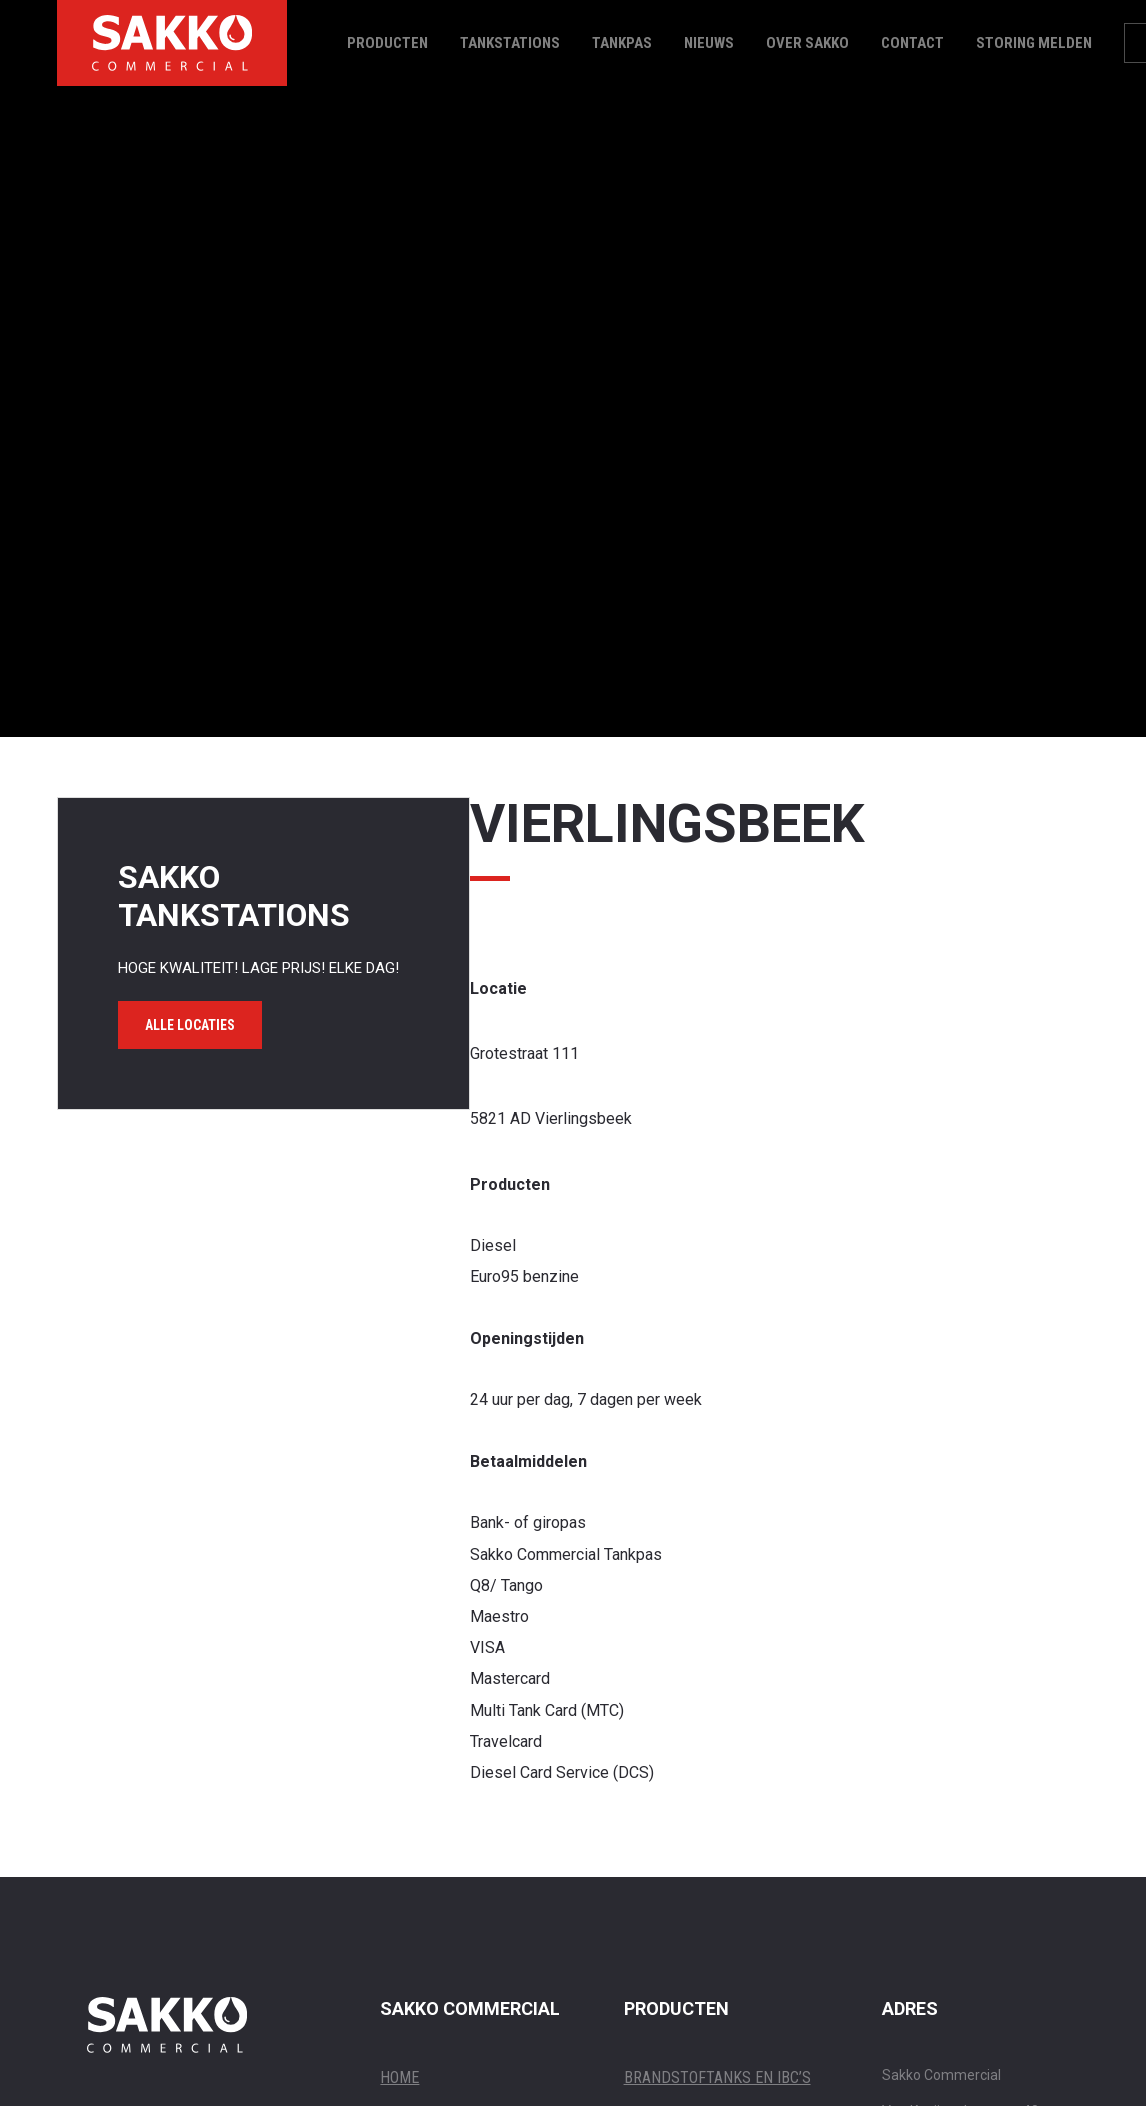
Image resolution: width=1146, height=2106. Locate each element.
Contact (912, 43)
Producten (387, 43)
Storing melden (1034, 43)
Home (399, 2077)
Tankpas (622, 43)
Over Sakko (807, 43)
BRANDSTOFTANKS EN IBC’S (717, 2077)
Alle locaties (190, 1025)
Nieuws (709, 43)
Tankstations (510, 43)
